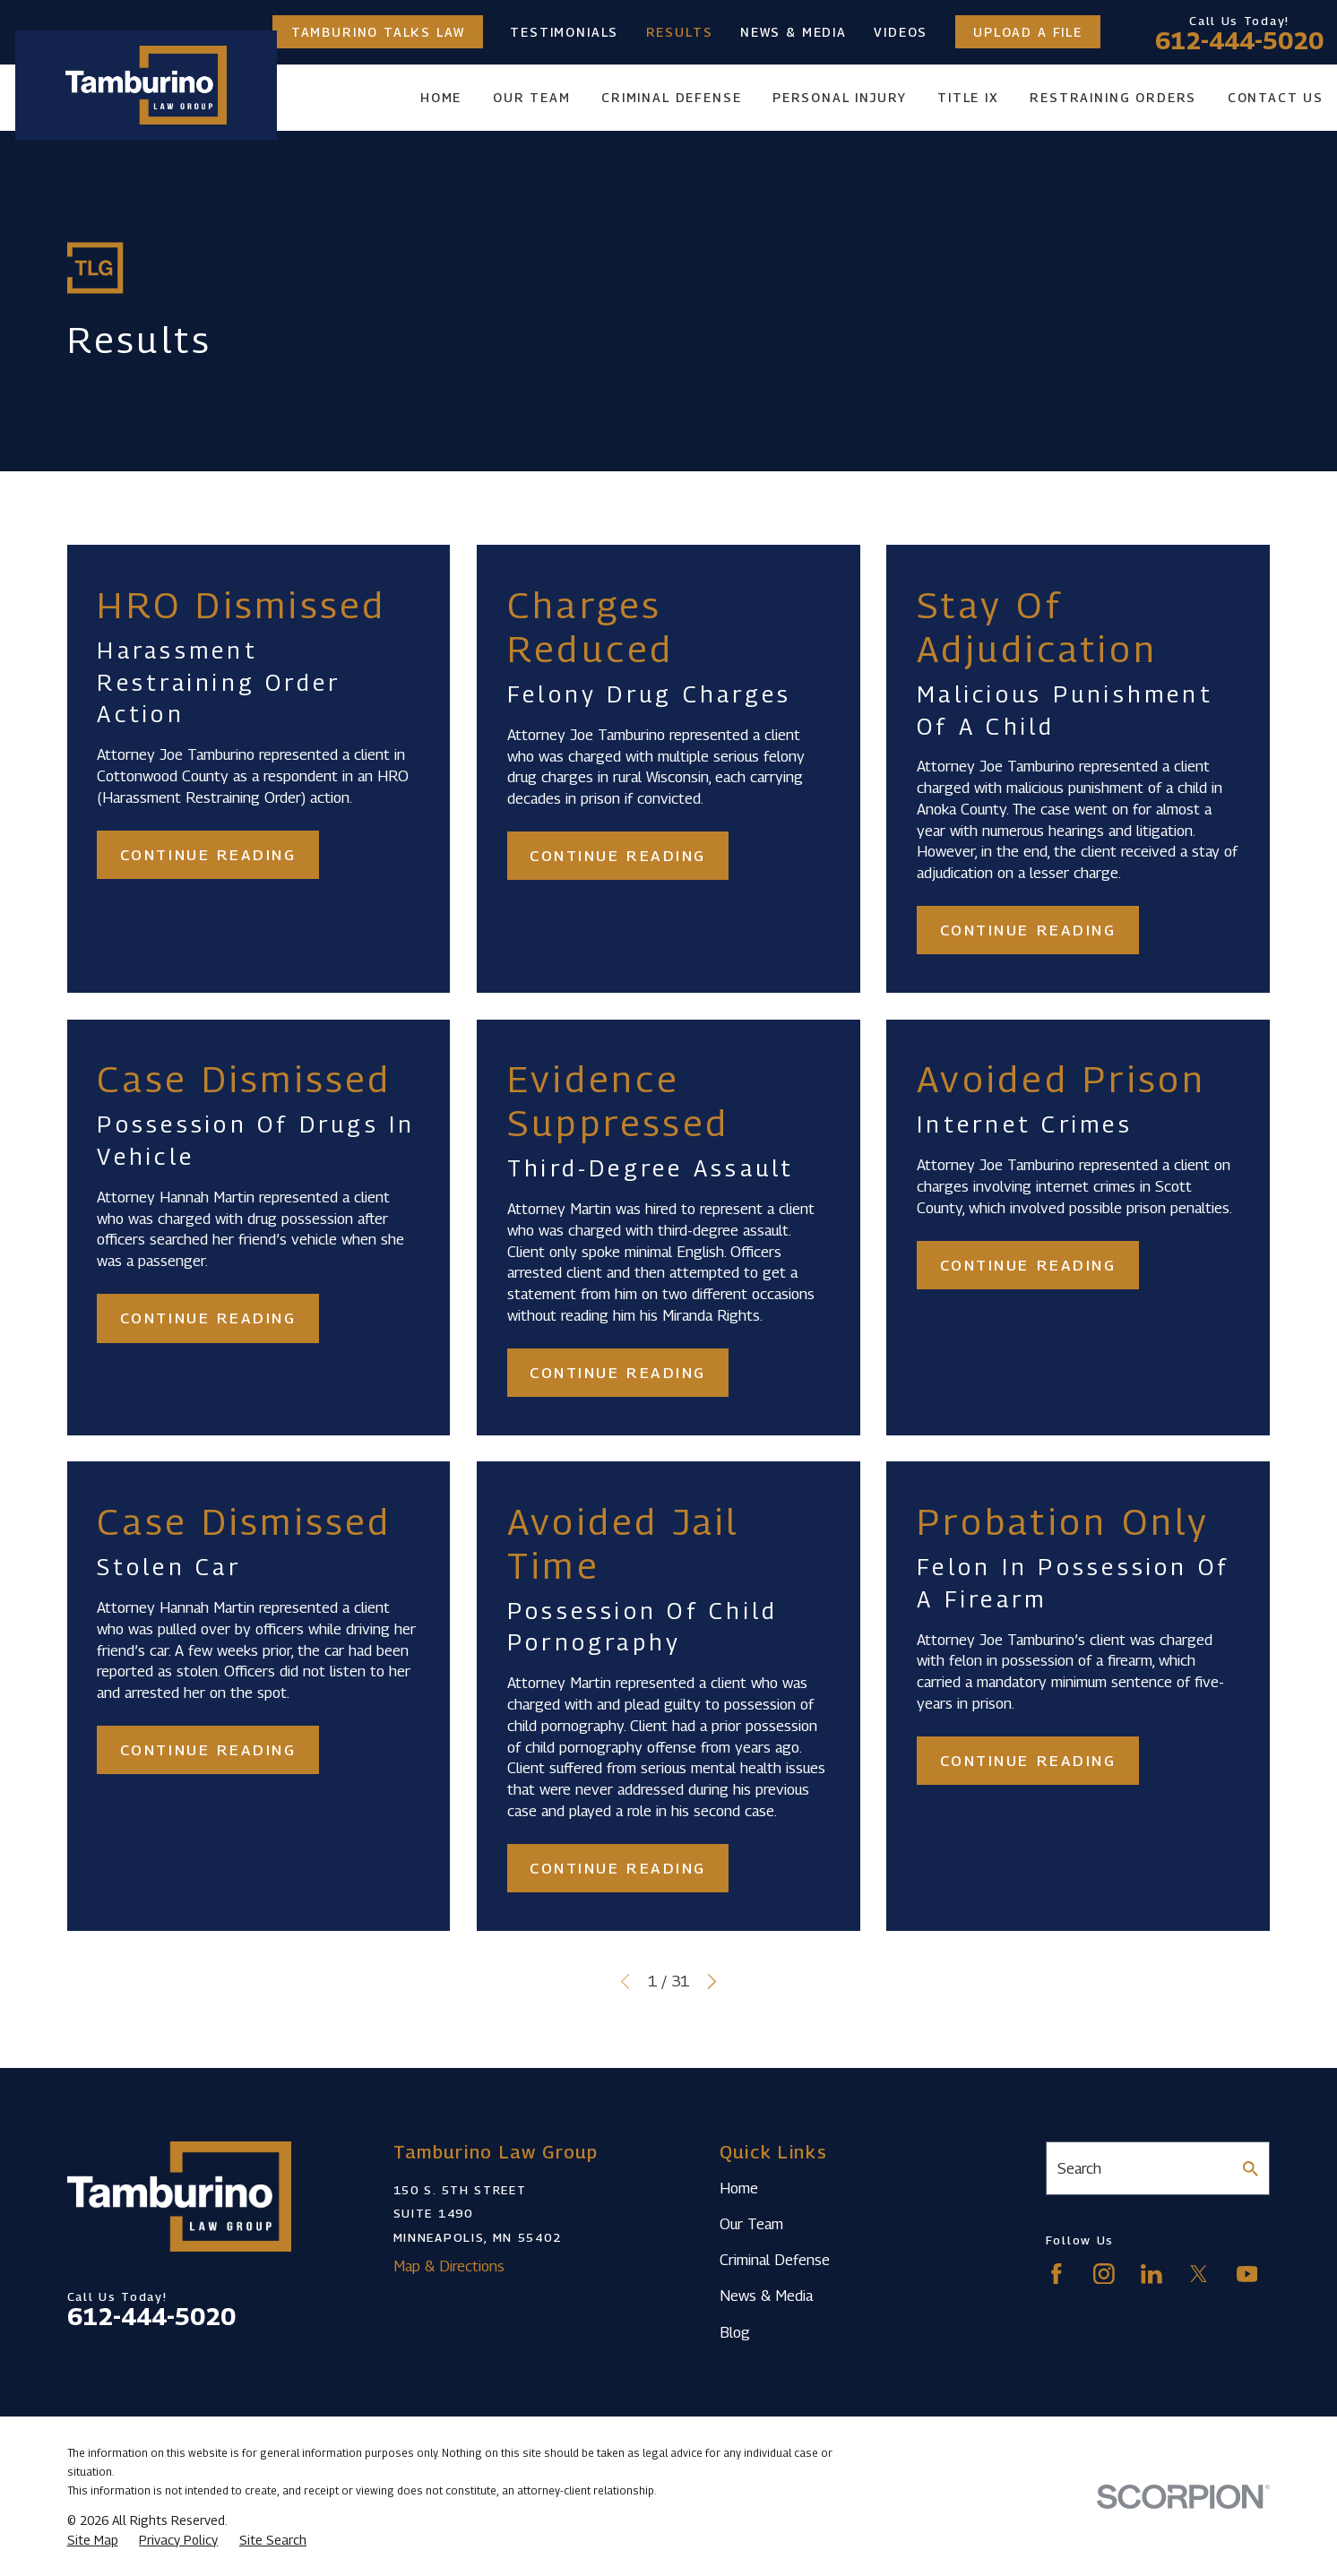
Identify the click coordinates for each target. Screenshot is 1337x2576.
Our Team (751, 2224)
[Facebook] (1056, 2274)
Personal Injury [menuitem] (839, 97)
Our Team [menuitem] (532, 97)
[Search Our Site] (1250, 2168)
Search (1079, 2168)
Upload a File (1028, 31)
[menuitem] (92, 2540)
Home (739, 2188)
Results (679, 31)
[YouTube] (1247, 2274)
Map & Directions (449, 2266)
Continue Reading (208, 855)
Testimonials (564, 31)
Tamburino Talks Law (378, 31)
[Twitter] (1199, 2274)
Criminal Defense (775, 2260)
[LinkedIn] (1151, 2274)
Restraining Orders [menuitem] (1113, 97)
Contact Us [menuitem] (1276, 97)
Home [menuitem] (440, 97)
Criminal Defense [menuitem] (671, 97)
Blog (735, 2332)
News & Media (793, 31)
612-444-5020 (1239, 41)
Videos (900, 31)
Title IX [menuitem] (968, 97)
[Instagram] (1104, 2274)
